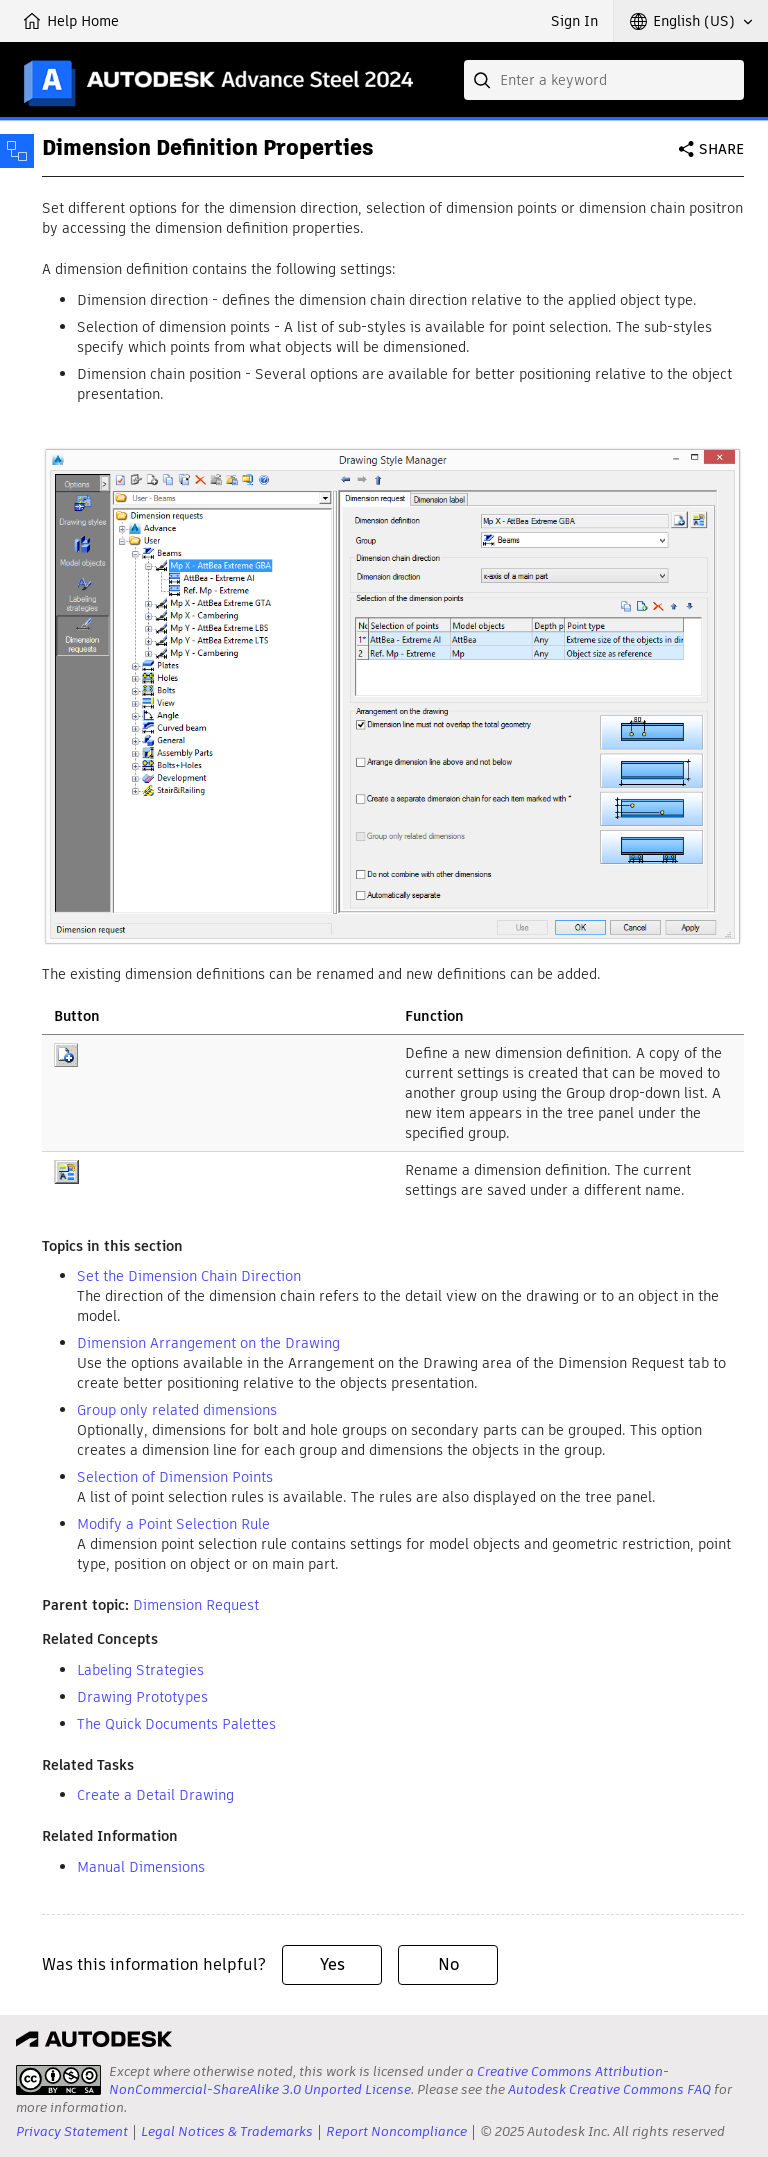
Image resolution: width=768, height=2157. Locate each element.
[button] (691, 21)
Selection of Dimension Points (175, 1477)
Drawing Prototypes (142, 1697)
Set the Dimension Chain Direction (189, 1276)
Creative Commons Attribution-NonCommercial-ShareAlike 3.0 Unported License (389, 2080)
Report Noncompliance (396, 2131)
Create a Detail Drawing (155, 1795)
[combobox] (604, 80)
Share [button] (721, 149)
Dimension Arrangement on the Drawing (208, 1343)
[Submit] (484, 80)
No (448, 1964)
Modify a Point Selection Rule (173, 1524)
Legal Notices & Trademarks (227, 2131)
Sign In (574, 21)
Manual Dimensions (141, 1867)
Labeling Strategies (140, 1670)
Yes (332, 1964)
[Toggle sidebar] (17, 151)
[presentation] (58, 2080)
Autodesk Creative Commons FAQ (609, 2089)
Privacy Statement (72, 2131)
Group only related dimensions (177, 1410)
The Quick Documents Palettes (176, 1724)
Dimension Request (196, 1605)
